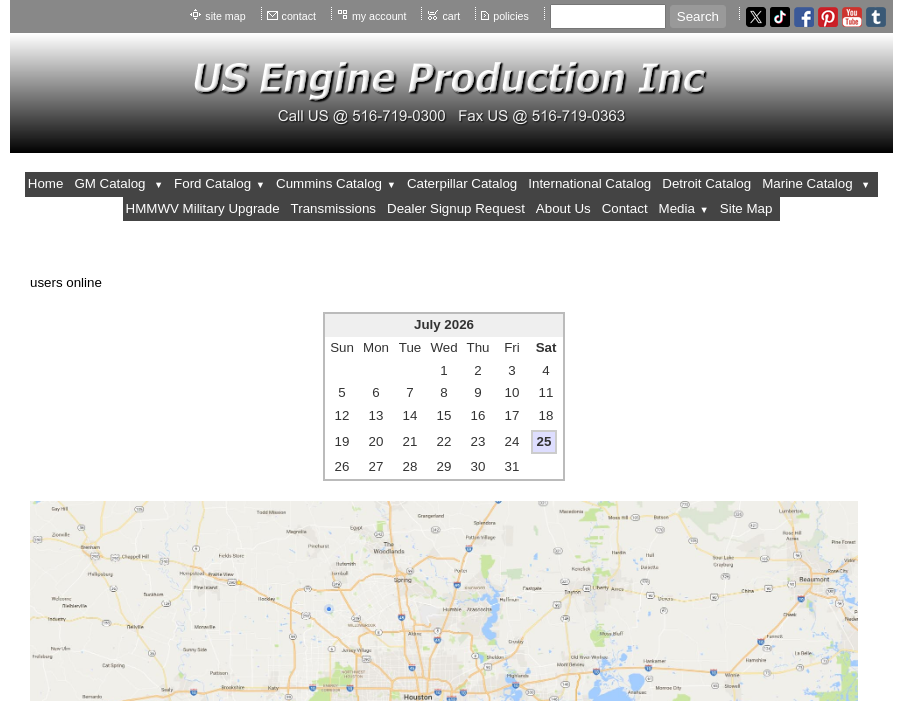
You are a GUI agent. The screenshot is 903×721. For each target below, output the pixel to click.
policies (511, 16)
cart (451, 16)
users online (66, 282)
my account (379, 16)
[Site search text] (608, 16)
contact (299, 16)
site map (225, 16)
